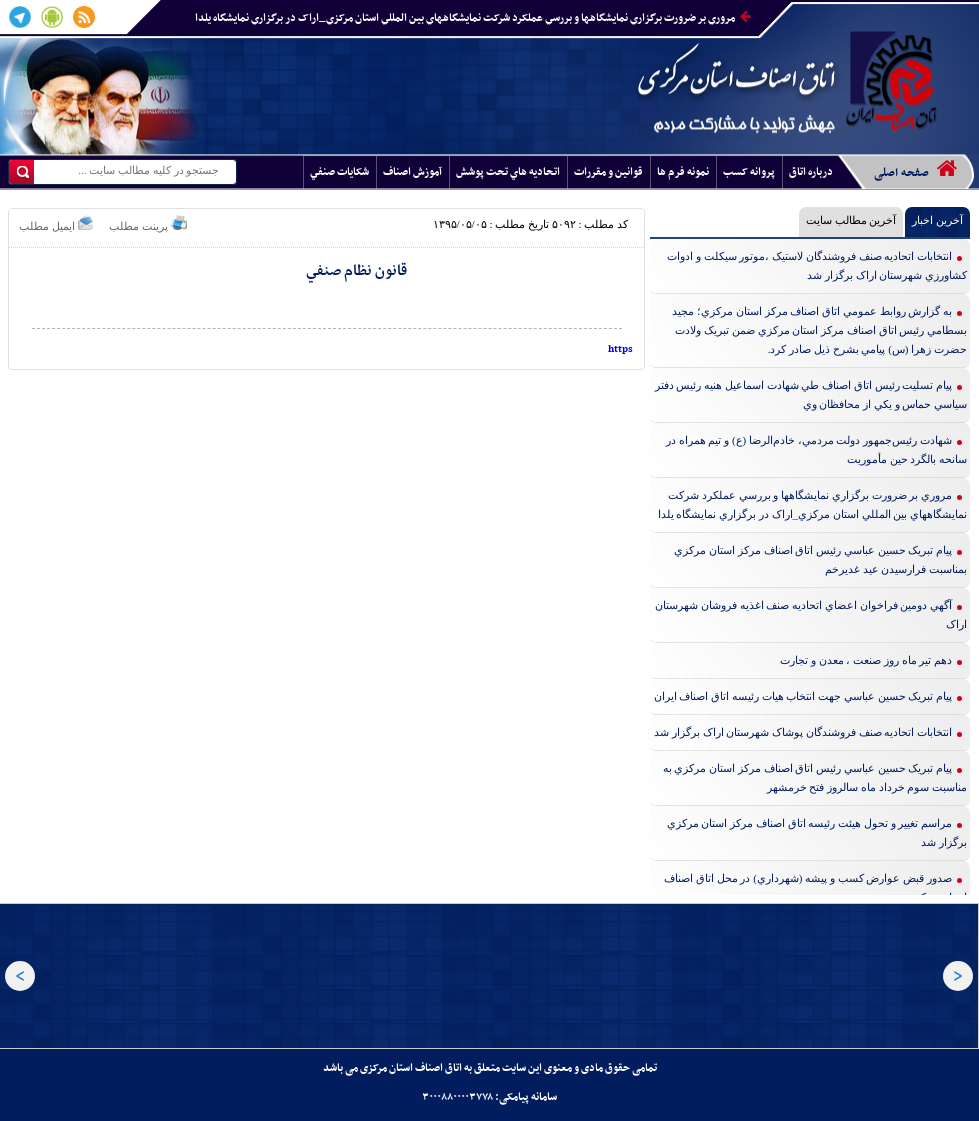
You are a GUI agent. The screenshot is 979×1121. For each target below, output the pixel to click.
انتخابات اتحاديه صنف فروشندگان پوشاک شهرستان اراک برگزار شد (803, 732)
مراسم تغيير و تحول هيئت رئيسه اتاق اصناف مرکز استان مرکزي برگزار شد (817, 832)
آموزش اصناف (412, 172)
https (620, 349)
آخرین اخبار (937, 220)
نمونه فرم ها (683, 172)
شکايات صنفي (339, 172)
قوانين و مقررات (608, 172)
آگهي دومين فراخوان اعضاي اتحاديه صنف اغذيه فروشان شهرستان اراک (811, 614)
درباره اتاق (811, 172)
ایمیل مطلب (56, 223)
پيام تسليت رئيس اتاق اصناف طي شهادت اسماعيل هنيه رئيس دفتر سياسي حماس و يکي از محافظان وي (811, 394)
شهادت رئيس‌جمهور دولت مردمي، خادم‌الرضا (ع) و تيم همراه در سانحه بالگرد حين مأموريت (816, 449)
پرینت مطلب (148, 223)
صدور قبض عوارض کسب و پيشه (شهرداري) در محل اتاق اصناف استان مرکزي (815, 887)
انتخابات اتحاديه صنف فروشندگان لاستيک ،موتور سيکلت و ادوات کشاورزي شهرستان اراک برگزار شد (817, 265)
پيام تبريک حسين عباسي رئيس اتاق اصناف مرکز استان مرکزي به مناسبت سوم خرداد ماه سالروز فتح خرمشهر (815, 777)
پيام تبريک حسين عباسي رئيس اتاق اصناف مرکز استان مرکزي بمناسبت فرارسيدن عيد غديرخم (820, 559)
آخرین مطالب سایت (851, 220)
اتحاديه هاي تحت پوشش (508, 172)
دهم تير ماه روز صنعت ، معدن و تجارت (866, 660)
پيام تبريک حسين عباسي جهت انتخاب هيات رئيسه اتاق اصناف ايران (803, 696)
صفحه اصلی (915, 170)
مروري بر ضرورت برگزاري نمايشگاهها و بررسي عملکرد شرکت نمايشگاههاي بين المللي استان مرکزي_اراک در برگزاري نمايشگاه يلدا (473, 18)
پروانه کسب (749, 172)
